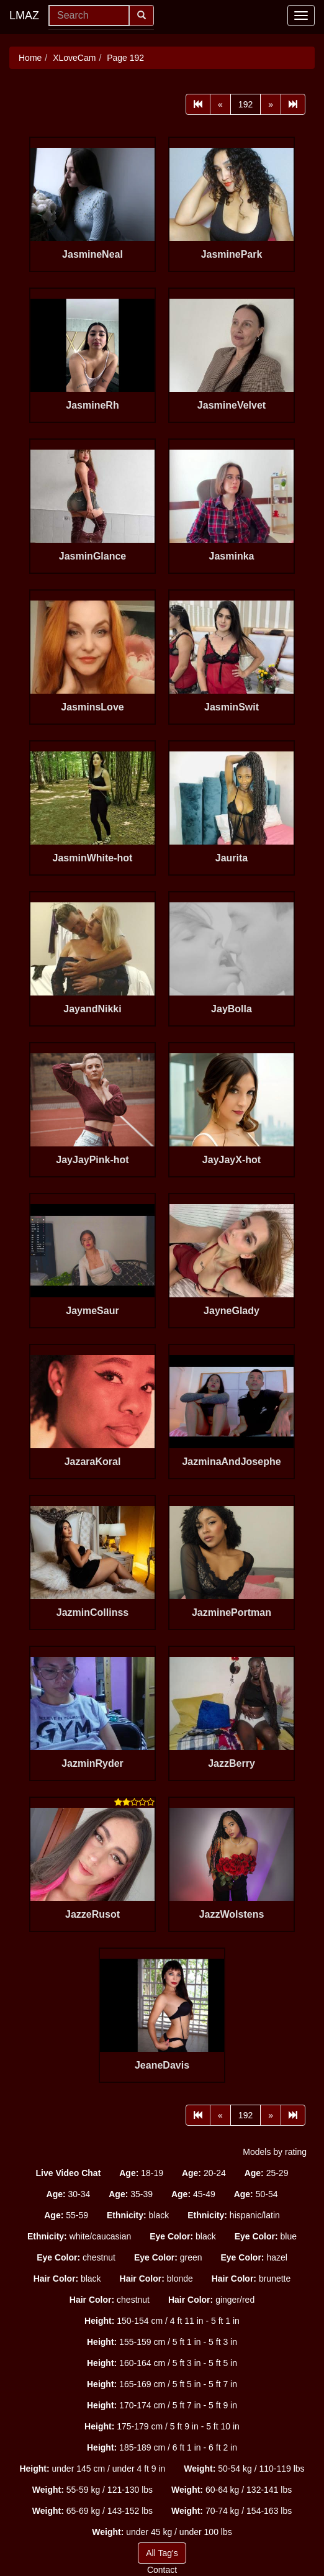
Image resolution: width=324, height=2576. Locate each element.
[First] (198, 104)
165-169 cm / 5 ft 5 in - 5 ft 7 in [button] (162, 2384)
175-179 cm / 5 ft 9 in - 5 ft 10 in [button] (162, 2426)
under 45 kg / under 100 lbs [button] (162, 2532)
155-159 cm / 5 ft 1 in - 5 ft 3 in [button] (162, 2342)
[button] (68, 2173)
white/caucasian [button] (79, 2236)
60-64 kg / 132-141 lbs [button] (231, 2490)
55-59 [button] (66, 2215)
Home (30, 58)
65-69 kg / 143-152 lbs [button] (92, 2511)
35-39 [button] (131, 2194)
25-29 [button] (267, 2173)
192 (245, 104)
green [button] (168, 2257)
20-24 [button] (204, 2173)
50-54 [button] (256, 2194)
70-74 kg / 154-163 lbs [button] (231, 2511)
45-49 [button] (193, 2194)
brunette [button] (251, 2278)
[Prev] (220, 104)
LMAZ (24, 15)
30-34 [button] (69, 2194)
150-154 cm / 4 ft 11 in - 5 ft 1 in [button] (162, 2321)
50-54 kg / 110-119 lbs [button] (244, 2469)
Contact (162, 2570)
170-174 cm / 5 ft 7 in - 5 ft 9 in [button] (162, 2405)
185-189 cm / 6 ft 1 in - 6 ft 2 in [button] (162, 2447)
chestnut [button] (76, 2257)
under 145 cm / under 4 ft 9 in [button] (92, 2469)
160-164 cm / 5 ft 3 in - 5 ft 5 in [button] (162, 2363)
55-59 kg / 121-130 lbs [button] (92, 2490)
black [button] (138, 2215)
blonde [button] (156, 2278)
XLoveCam (74, 58)
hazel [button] (253, 2257)
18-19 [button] (141, 2173)
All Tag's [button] (162, 2553)
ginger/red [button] (211, 2300)
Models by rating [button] (275, 2152)
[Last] (293, 104)
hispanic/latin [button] (233, 2215)
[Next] (270, 104)
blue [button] (266, 2236)
